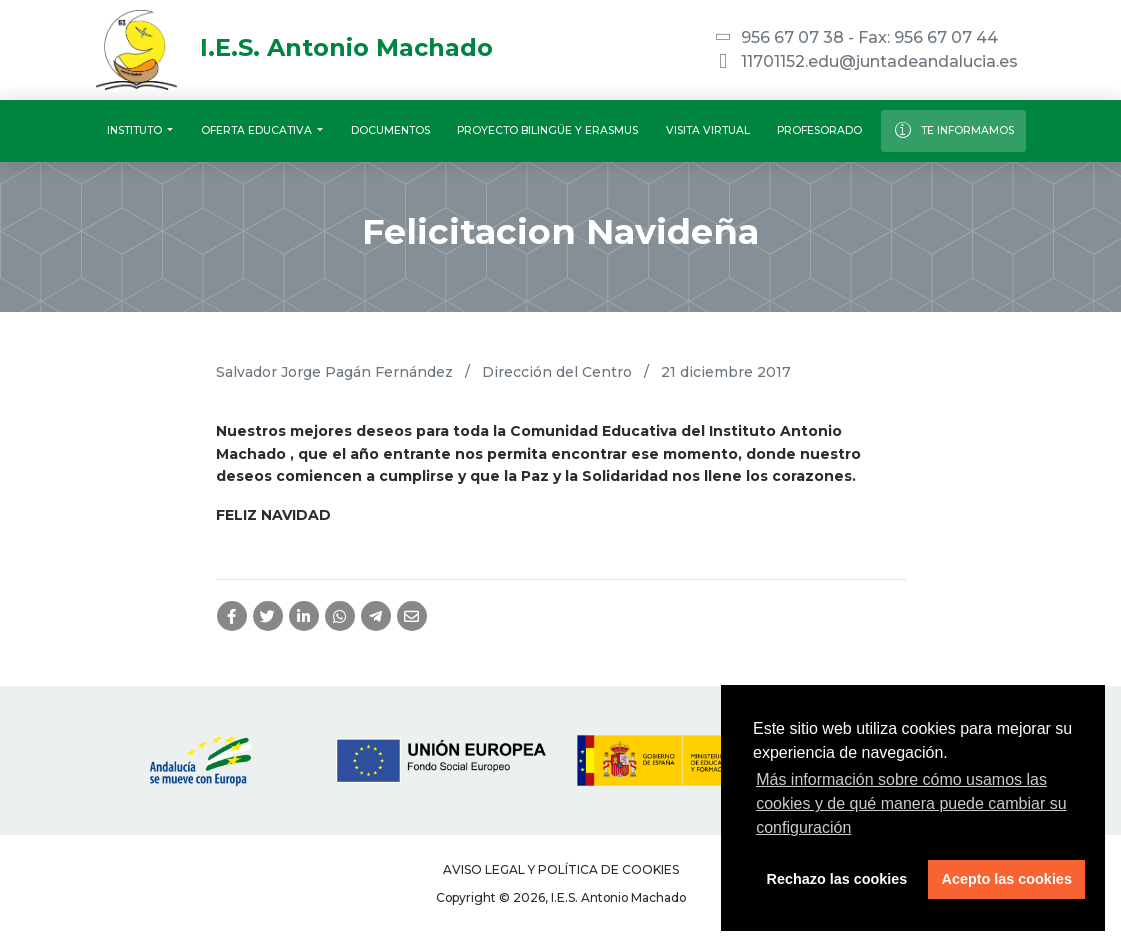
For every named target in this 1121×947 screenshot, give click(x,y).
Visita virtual (708, 130)
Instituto (136, 130)
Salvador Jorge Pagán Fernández (334, 372)
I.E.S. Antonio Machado (294, 47)
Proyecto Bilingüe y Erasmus (547, 130)
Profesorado (819, 130)
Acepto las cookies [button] (1007, 879)
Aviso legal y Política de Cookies (561, 869)
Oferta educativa (258, 130)
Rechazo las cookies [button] (837, 879)
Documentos (390, 130)
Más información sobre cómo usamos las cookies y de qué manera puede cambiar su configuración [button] (911, 803)
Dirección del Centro (557, 372)
